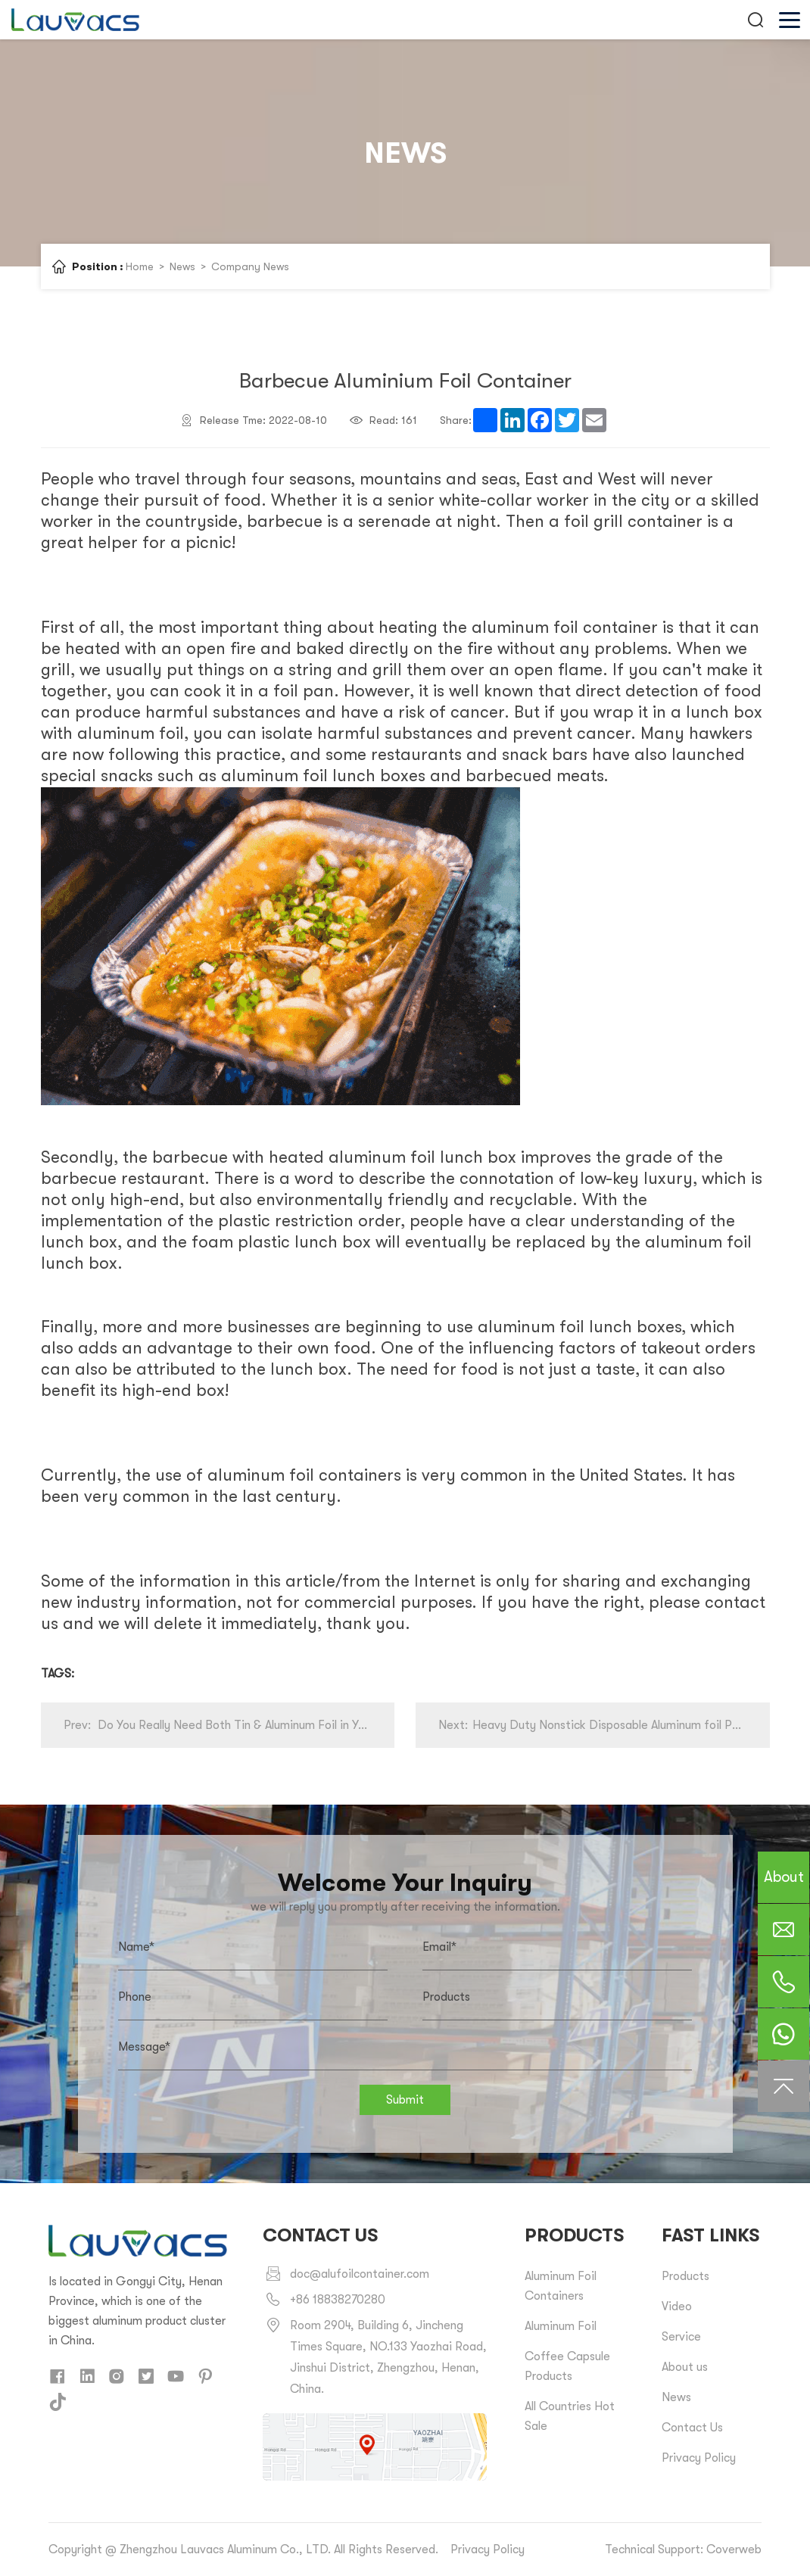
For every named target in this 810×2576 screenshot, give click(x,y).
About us (685, 2367)
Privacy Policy (699, 2458)
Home (140, 266)
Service (681, 2337)
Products (685, 2276)
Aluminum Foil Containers (561, 2286)
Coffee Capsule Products (567, 2366)
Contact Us (692, 2427)
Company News (250, 266)
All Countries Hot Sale (570, 2416)
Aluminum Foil (561, 2326)
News (182, 266)
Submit (405, 2100)
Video (677, 2306)
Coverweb (734, 2549)
